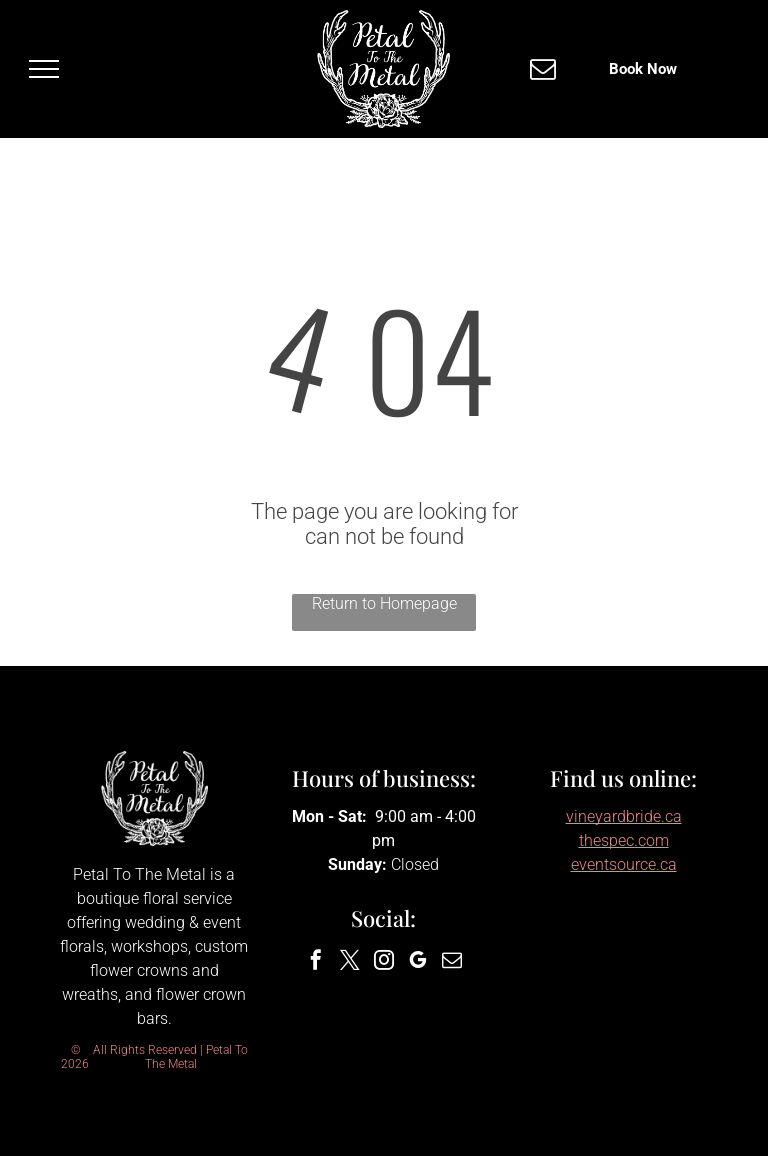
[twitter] (350, 962)
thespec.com (624, 840)
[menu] (44, 69)
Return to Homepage (384, 603)
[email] (452, 962)
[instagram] (384, 962)
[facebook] (316, 962)
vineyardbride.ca (624, 816)
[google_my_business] (418, 962)
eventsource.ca (624, 864)
